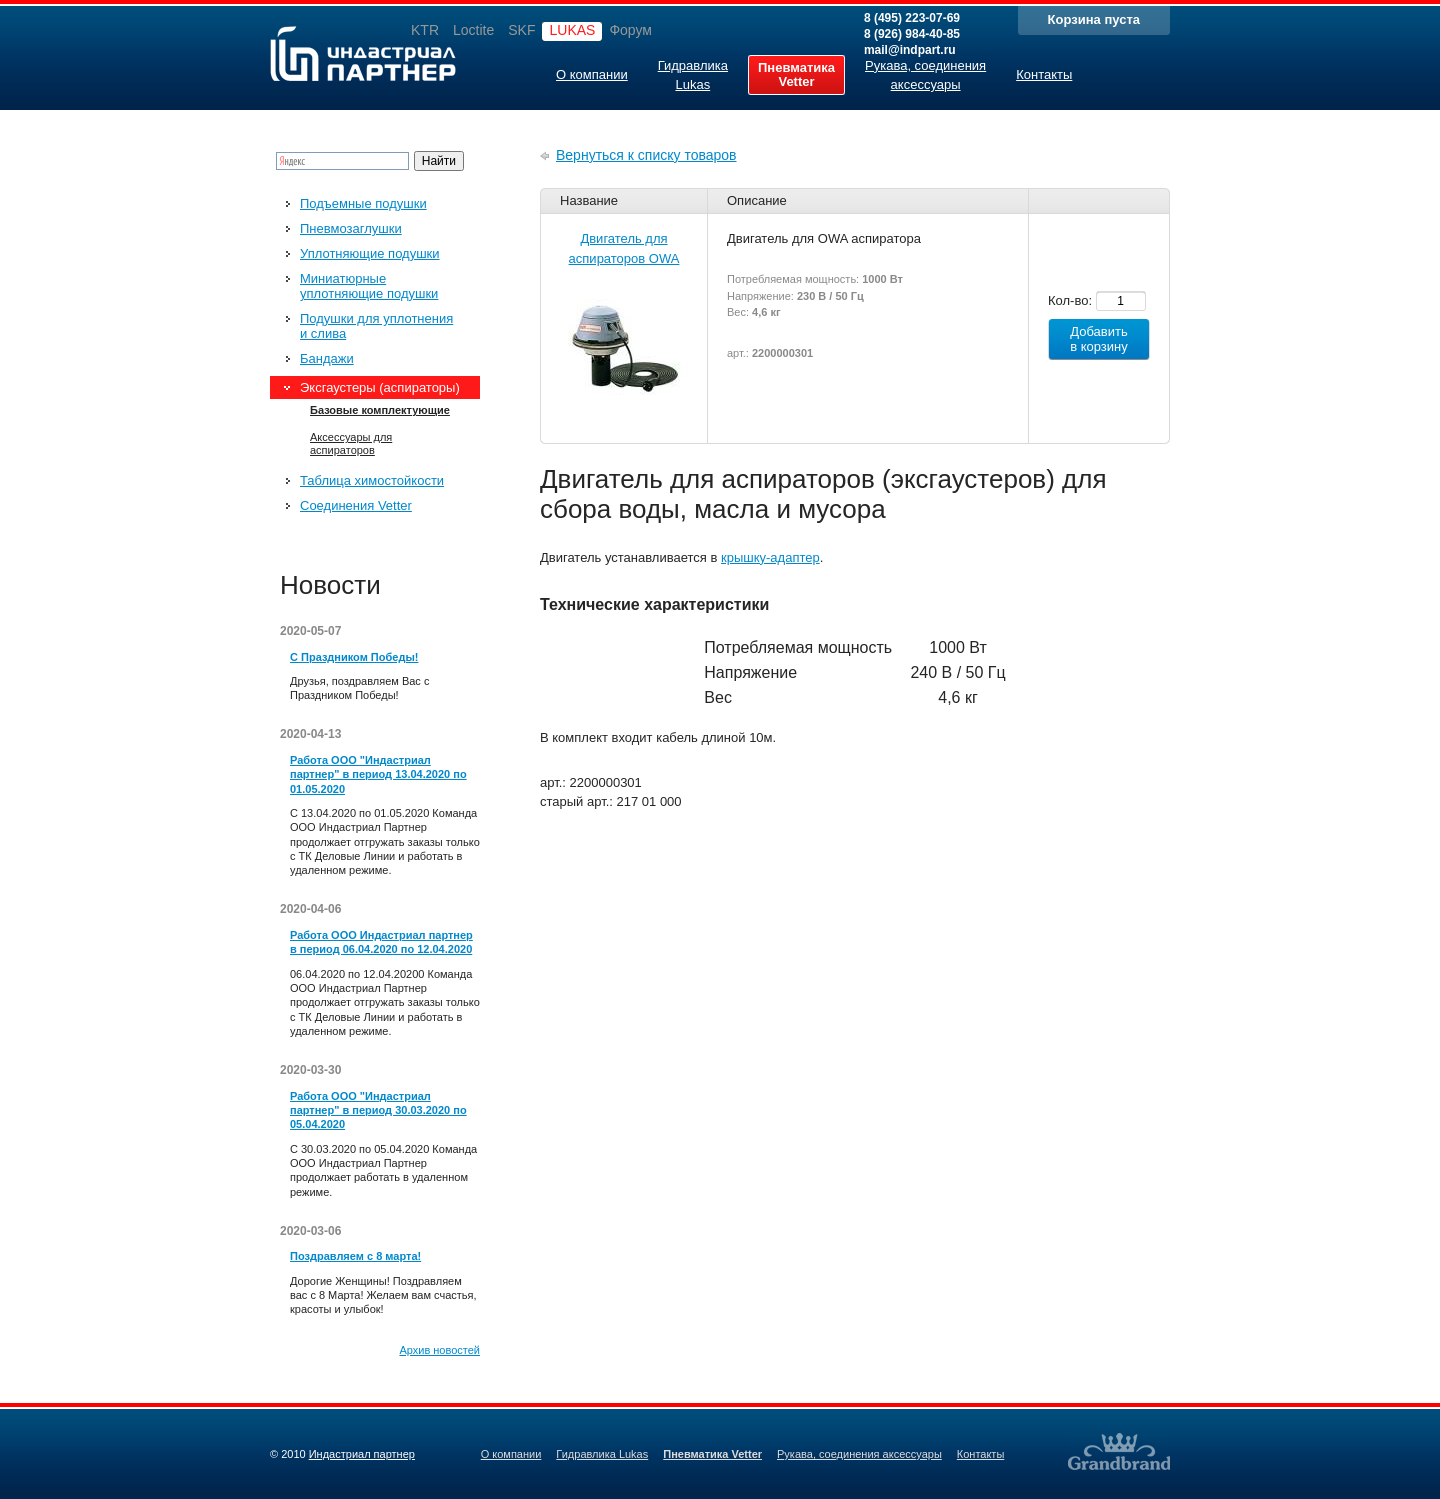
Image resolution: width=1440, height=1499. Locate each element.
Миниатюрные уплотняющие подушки (369, 286)
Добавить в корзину (1099, 339)
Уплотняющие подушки (370, 253)
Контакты (981, 1454)
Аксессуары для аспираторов (351, 443)
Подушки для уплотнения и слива (376, 326)
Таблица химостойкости (372, 480)
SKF (521, 30)
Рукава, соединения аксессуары (859, 1454)
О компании (511, 1454)
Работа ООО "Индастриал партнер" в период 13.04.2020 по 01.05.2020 (378, 774)
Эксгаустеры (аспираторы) (380, 387)
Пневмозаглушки (351, 228)
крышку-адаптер (770, 557)
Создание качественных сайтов (1119, 1451)
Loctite (473, 30)
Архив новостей (439, 1350)
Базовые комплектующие (380, 410)
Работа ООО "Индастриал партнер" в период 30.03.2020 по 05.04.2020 (378, 1110)
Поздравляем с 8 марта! (355, 1256)
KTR (425, 30)
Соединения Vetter (356, 505)
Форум (630, 30)
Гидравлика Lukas (602, 1454)
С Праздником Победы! (354, 657)
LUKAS (572, 30)
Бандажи (327, 358)
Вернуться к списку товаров (646, 155)
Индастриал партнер (363, 53)
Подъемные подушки (363, 203)
